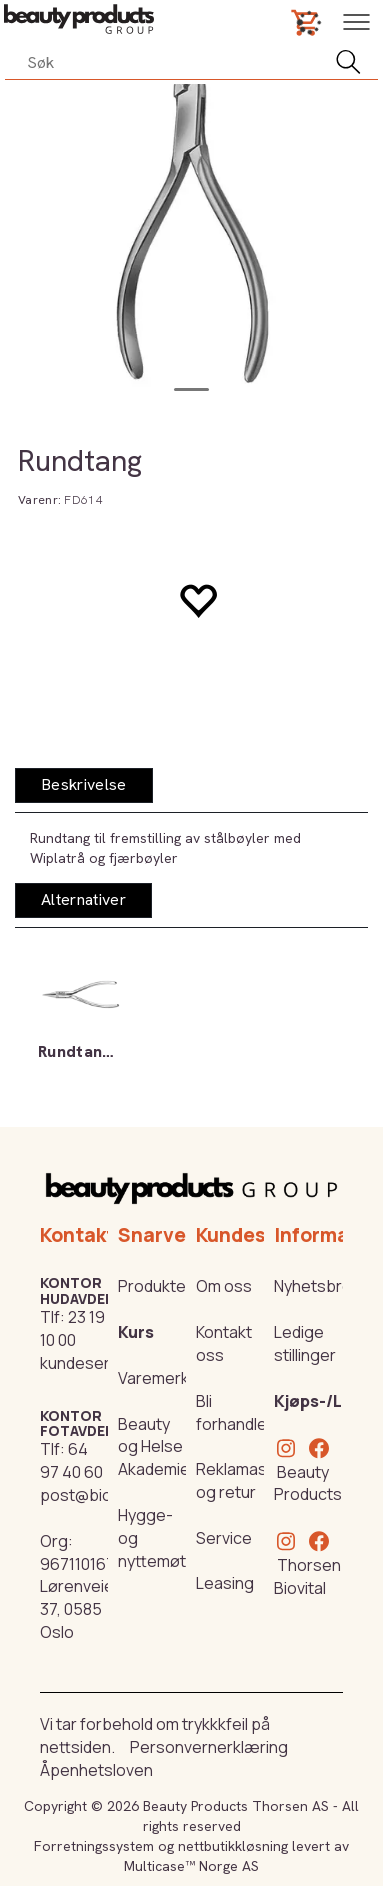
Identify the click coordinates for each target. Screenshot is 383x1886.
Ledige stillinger (305, 1343)
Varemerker (161, 1378)
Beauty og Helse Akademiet (157, 1447)
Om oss (224, 1286)
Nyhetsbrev (317, 1286)
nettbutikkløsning (233, 1846)
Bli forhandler (234, 1412)
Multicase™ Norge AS (191, 1866)
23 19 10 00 (72, 1328)
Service (224, 1538)
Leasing (225, 1583)
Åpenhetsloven (96, 1770)
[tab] (84, 785)
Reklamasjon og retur (243, 1480)
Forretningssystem (94, 1846)
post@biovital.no (102, 1495)
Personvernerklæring (209, 1747)
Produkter (155, 1286)
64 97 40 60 (71, 1460)
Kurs (136, 1332)
